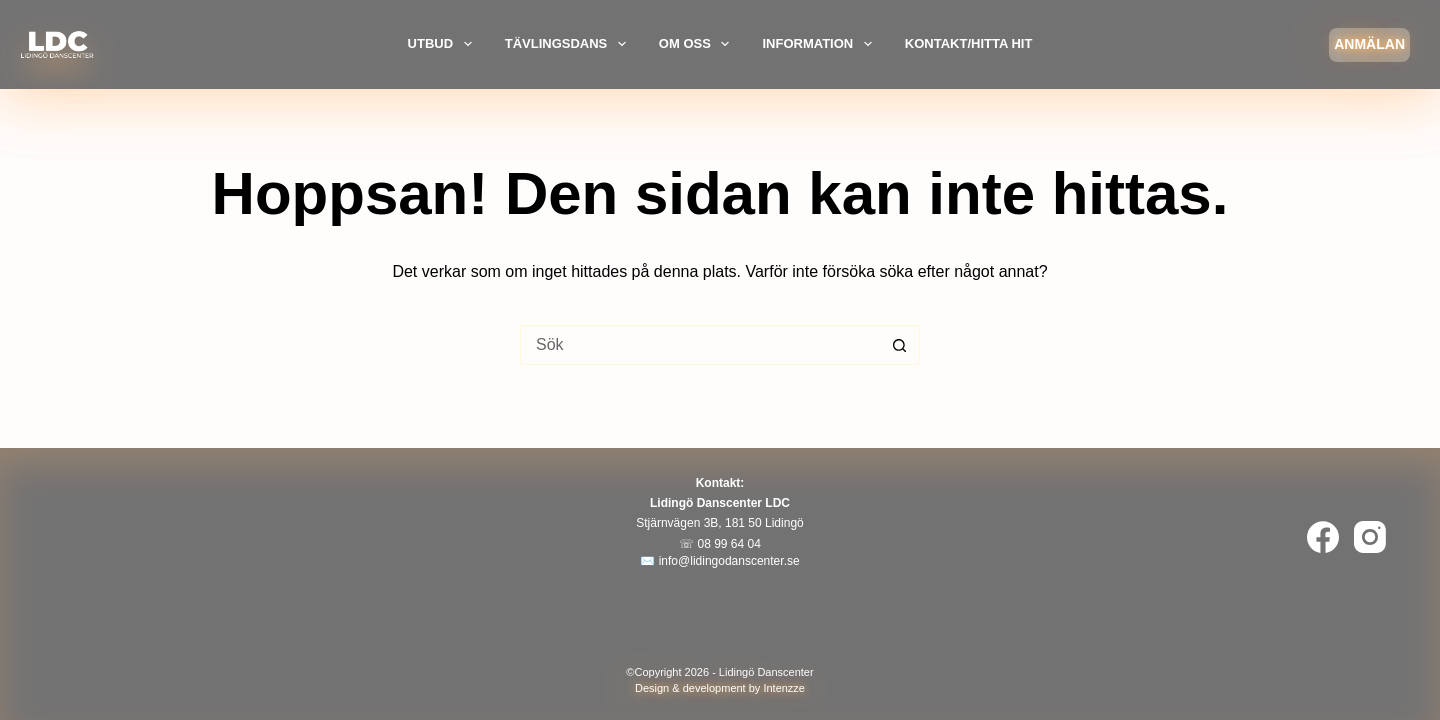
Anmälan (1369, 44)
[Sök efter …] (700, 345)
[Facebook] (1323, 537)
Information (819, 44)
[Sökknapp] (900, 345)
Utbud (443, 44)
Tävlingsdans (568, 44)
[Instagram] (1370, 537)
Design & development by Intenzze (720, 688)
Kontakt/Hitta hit (969, 43)
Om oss (697, 44)
